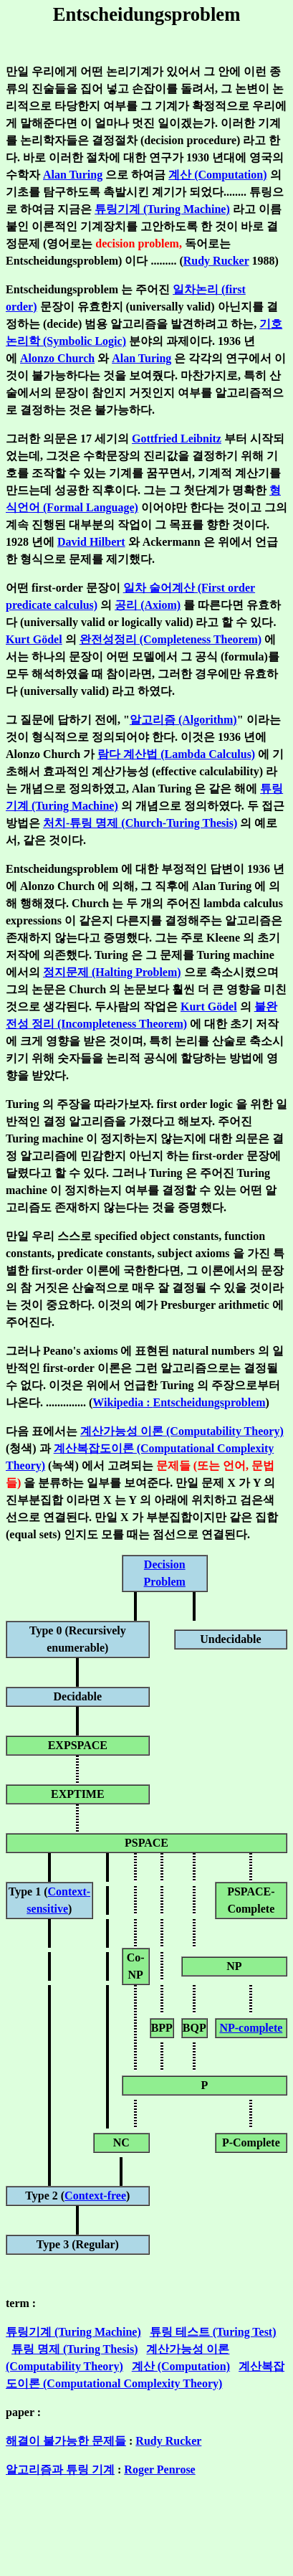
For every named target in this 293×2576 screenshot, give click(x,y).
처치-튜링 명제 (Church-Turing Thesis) (140, 823)
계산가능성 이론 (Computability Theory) (182, 1431)
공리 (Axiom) (148, 605)
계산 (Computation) (217, 175)
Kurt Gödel (34, 639)
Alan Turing (72, 175)
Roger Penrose (159, 2469)
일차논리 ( (199, 289)
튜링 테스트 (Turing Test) (213, 2332)
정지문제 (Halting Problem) (112, 972)
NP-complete (250, 2028)
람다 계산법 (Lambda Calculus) (176, 754)
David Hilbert (91, 542)
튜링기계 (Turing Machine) (162, 209)
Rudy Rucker (216, 261)
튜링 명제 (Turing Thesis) (74, 2349)
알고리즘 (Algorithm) (183, 720)
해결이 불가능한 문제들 (66, 2441)
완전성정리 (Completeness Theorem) (171, 639)
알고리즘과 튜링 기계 (60, 2469)
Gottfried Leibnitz (176, 438)
